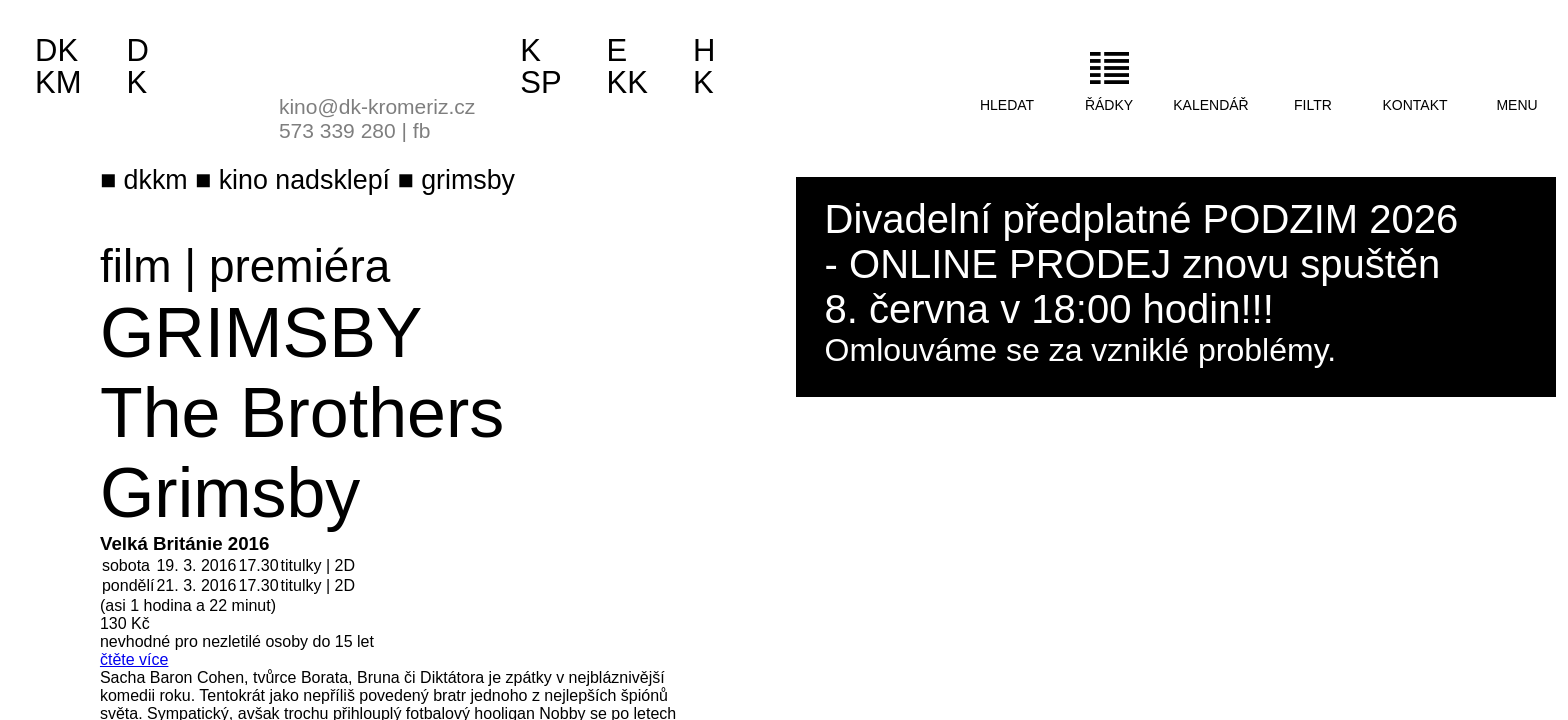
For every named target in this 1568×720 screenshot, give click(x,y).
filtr (1313, 105)
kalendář (1210, 105)
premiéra (299, 266)
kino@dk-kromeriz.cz (377, 106)
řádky (1109, 105)
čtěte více (134, 659)
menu (1516, 105)
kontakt (1414, 105)
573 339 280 (337, 130)
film (136, 266)
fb (422, 130)
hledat (1007, 105)
